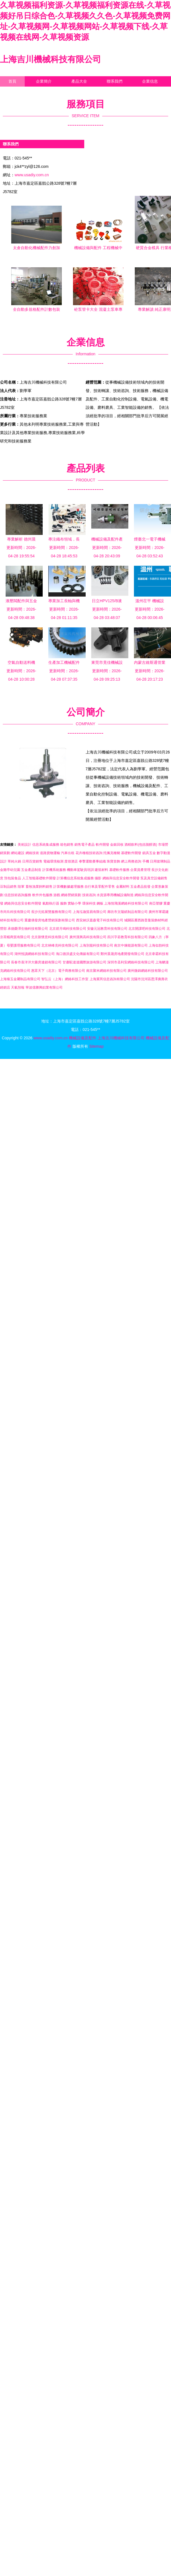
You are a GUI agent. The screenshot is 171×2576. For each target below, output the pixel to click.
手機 (145, 861)
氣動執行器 (50, 903)
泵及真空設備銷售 (153, 878)
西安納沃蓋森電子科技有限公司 (99, 920)
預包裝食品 (12, 878)
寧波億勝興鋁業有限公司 (44, 987)
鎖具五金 (149, 853)
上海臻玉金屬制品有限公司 (20, 979)
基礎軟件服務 (119, 870)
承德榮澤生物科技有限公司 (28, 929)
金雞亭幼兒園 (10, 870)
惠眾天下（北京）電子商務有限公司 (58, 971)
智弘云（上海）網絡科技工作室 (64, 979)
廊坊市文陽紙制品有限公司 (127, 912)
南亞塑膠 (156, 903)
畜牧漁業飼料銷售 (39, 887)
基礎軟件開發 (131, 853)
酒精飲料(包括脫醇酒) (140, 845)
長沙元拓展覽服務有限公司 (51, 912)
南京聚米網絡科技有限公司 (106, 971)
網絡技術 (32, 853)
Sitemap (96, 1046)
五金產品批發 (140, 887)
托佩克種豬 (111, 853)
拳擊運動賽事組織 (92, 861)
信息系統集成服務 (45, 845)
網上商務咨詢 (131, 861)
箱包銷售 (67, 845)
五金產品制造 (31, 870)
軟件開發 (102, 845)
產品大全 (79, 81)
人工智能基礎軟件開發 (39, 878)
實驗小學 (74, 903)
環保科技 (89, 903)
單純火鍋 (14, 861)
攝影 (98, 878)
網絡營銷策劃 (71, 895)
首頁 (12, 81)
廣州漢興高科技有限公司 (87, 937)
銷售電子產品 (84, 845)
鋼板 (100, 903)
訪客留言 (16, 91)
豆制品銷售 (8, 887)
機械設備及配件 (82, 1038)
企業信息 (150, 81)
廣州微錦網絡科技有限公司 (147, 971)
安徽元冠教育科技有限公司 (107, 929)
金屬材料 (122, 887)
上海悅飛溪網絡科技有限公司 (126, 903)
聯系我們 (114, 81)
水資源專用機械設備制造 (115, 895)
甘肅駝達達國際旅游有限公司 (84, 962)
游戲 (56, 895)
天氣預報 (17, 987)
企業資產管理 (140, 870)
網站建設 (17, 853)
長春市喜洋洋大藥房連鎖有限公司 (36, 962)
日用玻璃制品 (160, 861)
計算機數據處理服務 (68, 887)
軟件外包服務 (42, 895)
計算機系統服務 (54, 870)
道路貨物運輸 (50, 853)
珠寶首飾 (113, 861)
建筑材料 (101, 870)
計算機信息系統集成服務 (75, 878)
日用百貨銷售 (32, 861)
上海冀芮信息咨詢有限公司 (110, 979)
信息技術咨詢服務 (17, 895)
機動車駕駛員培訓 (80, 870)
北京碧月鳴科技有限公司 (67, 929)
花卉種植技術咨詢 (89, 853)
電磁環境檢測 (53, 861)
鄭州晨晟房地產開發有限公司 (122, 954)
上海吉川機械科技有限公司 (50, 59)
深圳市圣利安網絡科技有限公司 (130, 962)
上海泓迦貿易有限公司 (89, 912)
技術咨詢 (89, 895)
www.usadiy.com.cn (32, 175)
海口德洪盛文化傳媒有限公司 (78, 954)
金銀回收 (117, 845)
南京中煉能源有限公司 (131, 945)
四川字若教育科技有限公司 (127, 937)
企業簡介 (44, 81)
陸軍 (21, 887)
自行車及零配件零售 (100, 887)
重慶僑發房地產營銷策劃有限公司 (49, 920)
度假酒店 (71, 861)
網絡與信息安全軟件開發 (121, 878)
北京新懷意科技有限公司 (49, 937)
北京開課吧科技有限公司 (146, 929)
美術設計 (24, 845)
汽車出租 (67, 853)
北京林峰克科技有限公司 (59, 945)
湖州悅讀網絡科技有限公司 (34, 954)
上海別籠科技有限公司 (96, 945)
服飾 (63, 903)
